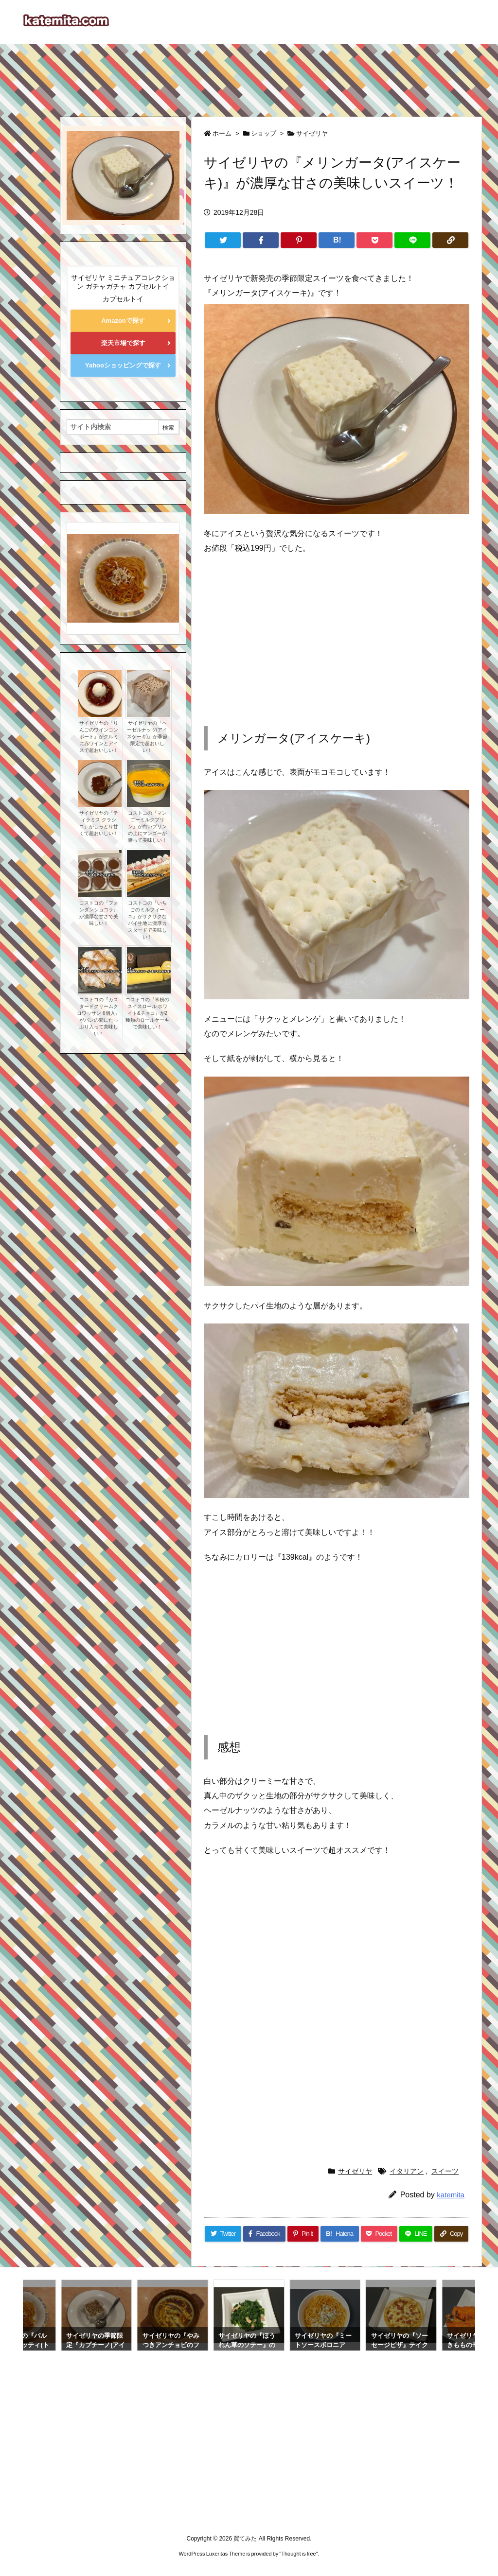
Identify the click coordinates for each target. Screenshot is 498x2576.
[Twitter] (223, 240)
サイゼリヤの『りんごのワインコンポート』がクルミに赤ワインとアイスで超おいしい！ (98, 736)
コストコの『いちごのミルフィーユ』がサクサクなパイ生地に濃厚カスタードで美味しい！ (147, 920)
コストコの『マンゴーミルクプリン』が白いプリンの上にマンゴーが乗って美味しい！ (147, 826)
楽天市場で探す (123, 343)
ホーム (222, 133)
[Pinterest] (299, 240)
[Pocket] (374, 240)
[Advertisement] (249, 76)
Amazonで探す (123, 320)
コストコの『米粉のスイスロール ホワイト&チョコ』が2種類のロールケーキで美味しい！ (147, 1013)
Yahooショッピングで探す (123, 365)
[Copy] (450, 240)
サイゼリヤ (312, 133)
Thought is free (298, 2554)
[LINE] (412, 240)
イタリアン (407, 2171)
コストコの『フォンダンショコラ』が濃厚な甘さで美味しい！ (98, 913)
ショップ (263, 133)
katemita (450, 2195)
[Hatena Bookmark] (337, 240)
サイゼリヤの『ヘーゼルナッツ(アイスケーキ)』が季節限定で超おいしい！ (147, 736)
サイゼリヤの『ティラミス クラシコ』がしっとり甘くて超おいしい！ (98, 823)
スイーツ (445, 2171)
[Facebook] (261, 240)
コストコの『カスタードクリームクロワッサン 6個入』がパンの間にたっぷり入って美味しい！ (98, 1016)
